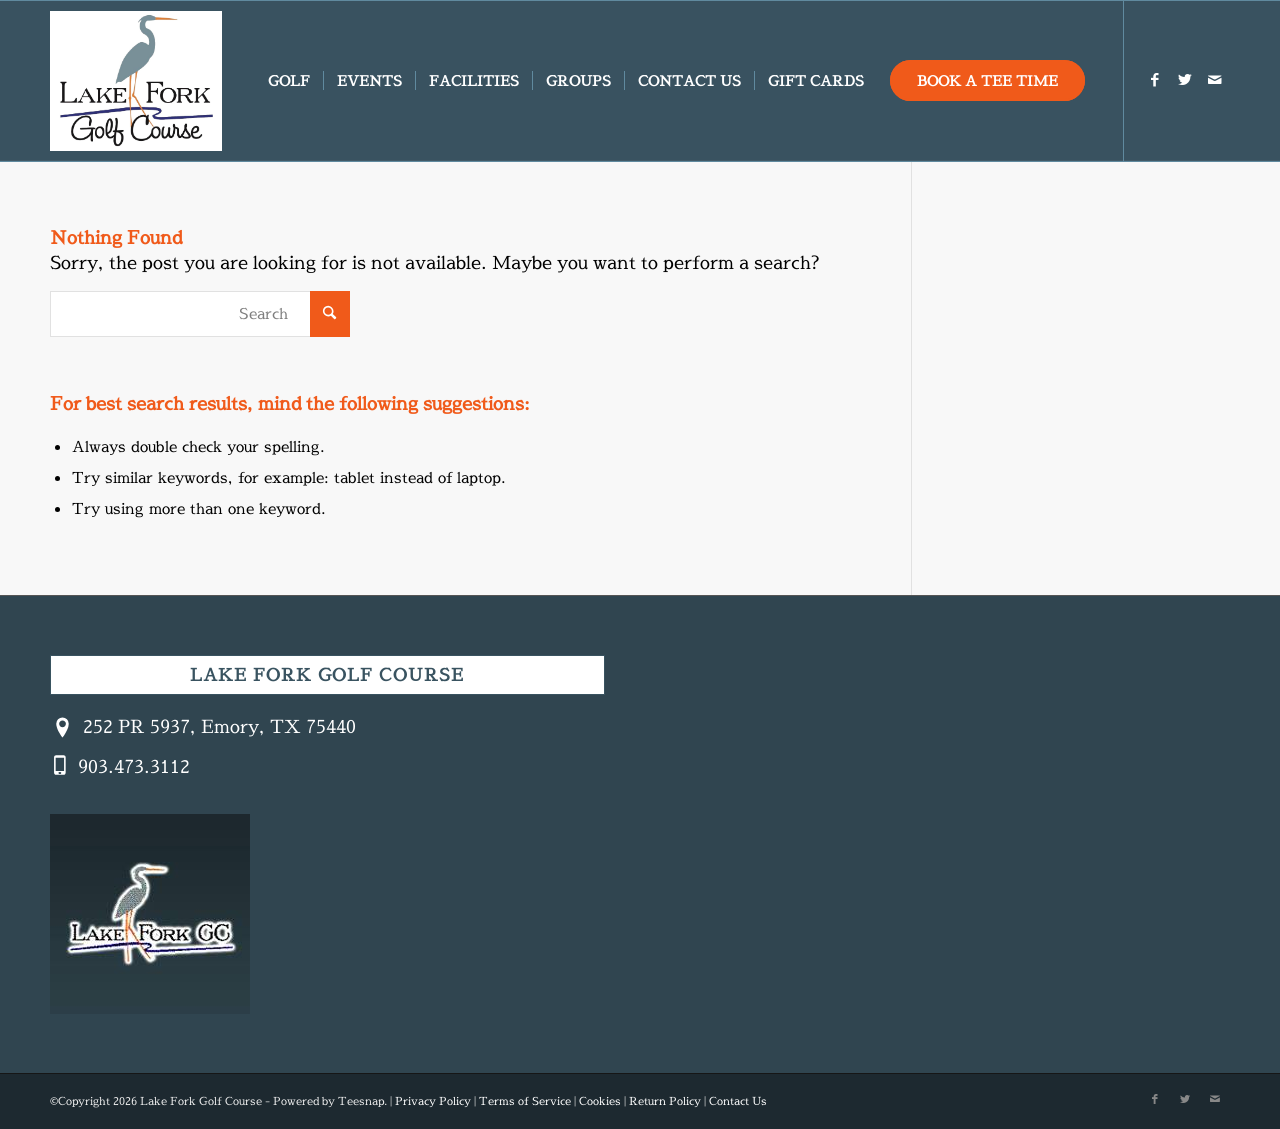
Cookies (600, 1101)
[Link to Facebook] (1155, 80)
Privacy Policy (433, 1101)
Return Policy (665, 1101)
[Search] (200, 314)
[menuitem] (289, 81)
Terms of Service (525, 1101)
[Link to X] (1185, 80)
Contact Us (738, 1101)
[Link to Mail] (1215, 80)
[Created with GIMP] (136, 81)
